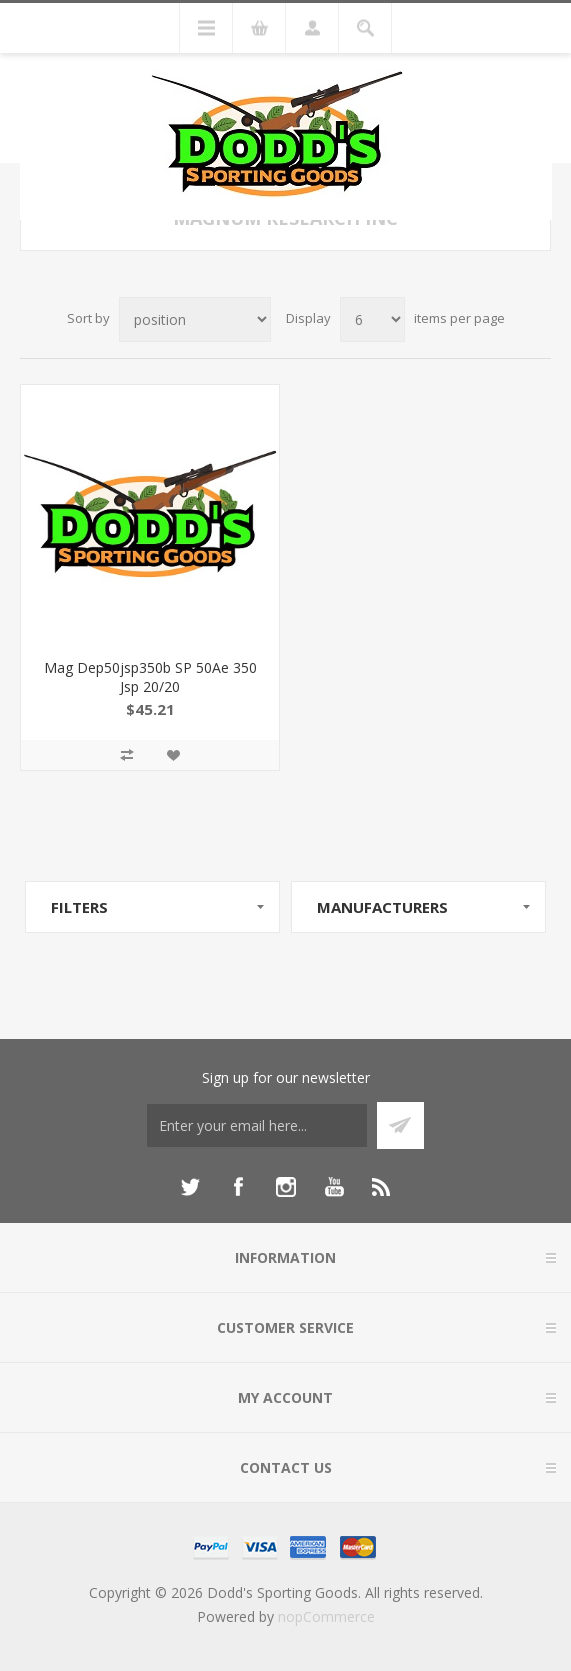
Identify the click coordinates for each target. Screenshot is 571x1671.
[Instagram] (286, 1187)
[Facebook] (238, 1187)
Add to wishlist (173, 755)
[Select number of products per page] (372, 319)
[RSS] (382, 1187)
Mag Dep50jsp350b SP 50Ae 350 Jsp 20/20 (150, 677)
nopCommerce (326, 1616)
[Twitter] (190, 1187)
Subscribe (400, 1125)
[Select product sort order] (195, 319)
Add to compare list (127, 755)
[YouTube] (334, 1187)
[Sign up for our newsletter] (257, 1125)
